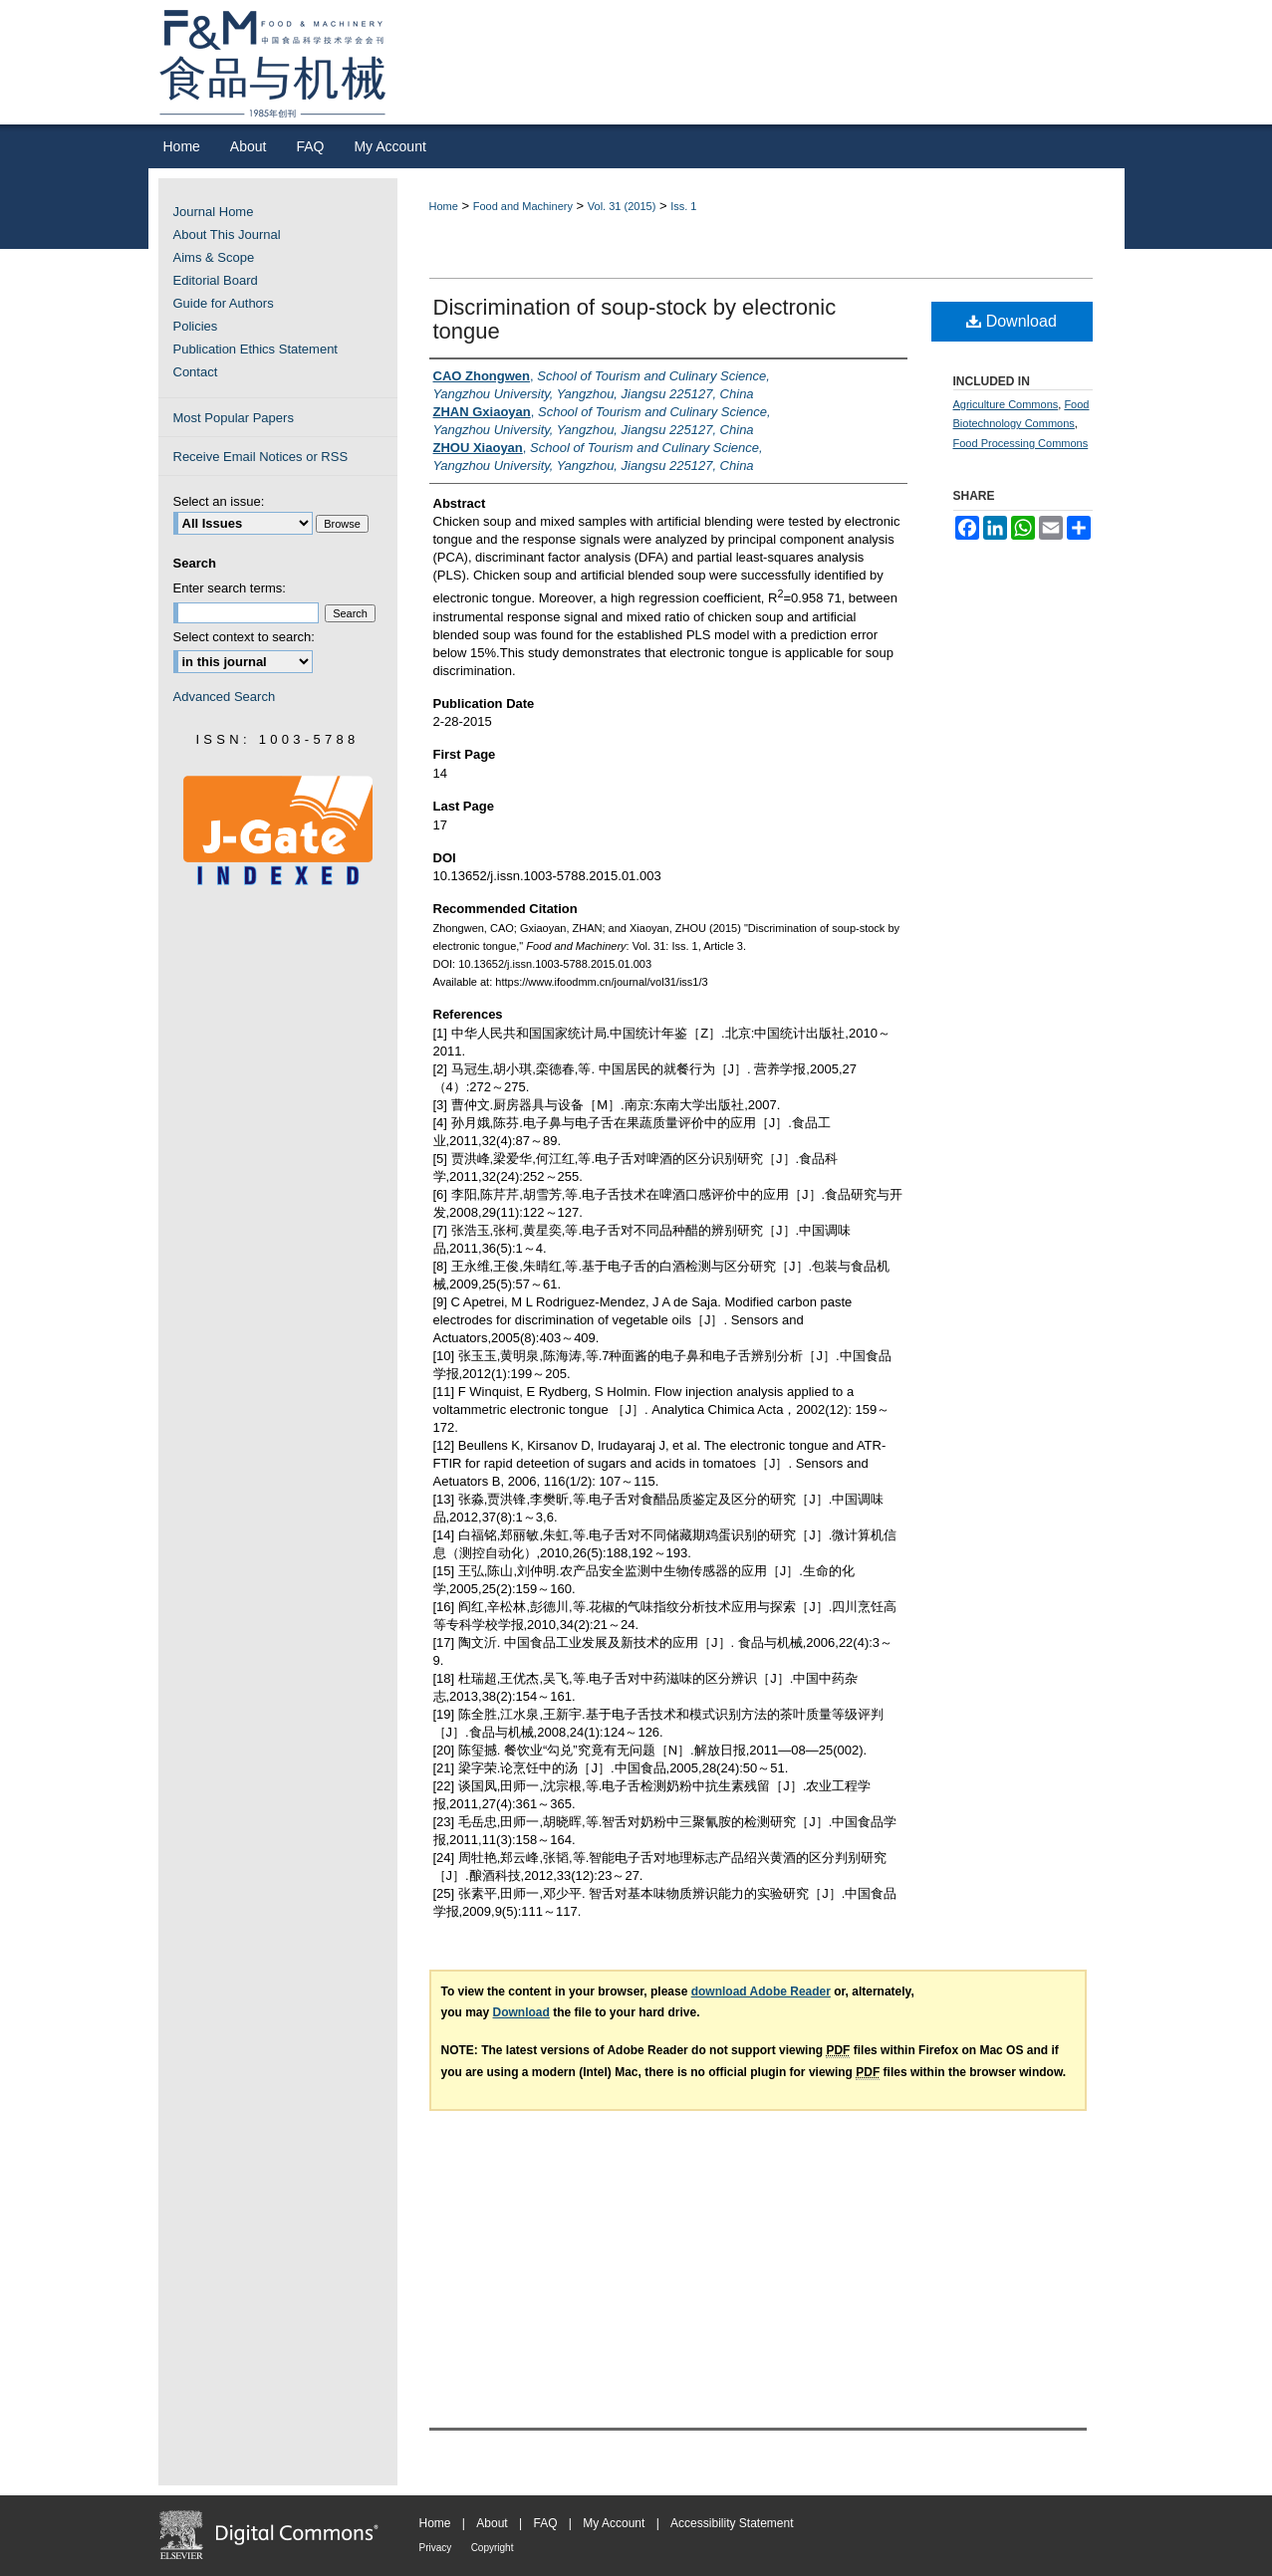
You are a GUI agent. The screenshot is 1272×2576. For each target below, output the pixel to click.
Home (443, 206)
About (491, 2523)
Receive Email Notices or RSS (261, 456)
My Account (613, 2523)
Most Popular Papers (233, 417)
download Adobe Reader (761, 1991)
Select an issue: (219, 501)
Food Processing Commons (1021, 443)
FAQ (545, 2523)
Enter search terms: (229, 588)
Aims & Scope (214, 257)
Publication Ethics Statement (255, 349)
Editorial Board (215, 280)
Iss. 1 (683, 206)
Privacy (435, 2547)
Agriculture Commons (1006, 404)
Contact (195, 371)
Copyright (492, 2547)
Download (1011, 321)
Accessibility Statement (731, 2523)
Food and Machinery (523, 206)
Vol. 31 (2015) (622, 206)
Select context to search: (244, 636)
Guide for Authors (223, 303)
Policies (195, 326)
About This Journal (227, 234)
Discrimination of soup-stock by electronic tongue (635, 319)
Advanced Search (224, 696)
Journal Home (213, 211)
